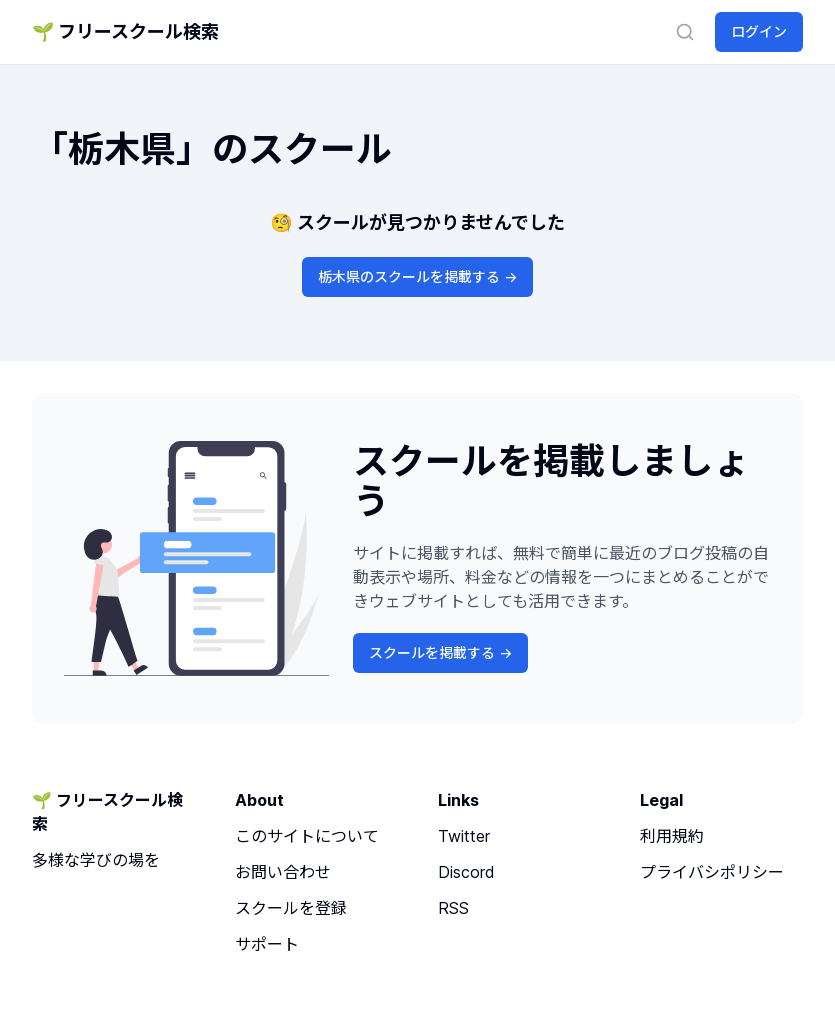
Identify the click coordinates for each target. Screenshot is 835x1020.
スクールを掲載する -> (440, 652)
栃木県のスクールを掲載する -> (417, 276)
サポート (267, 944)
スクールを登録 (291, 908)
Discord (466, 872)
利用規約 (672, 836)
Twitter (464, 836)
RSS (453, 908)
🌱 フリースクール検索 (125, 31)
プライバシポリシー (712, 872)
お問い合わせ (283, 872)
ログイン (759, 31)
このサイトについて (307, 836)
